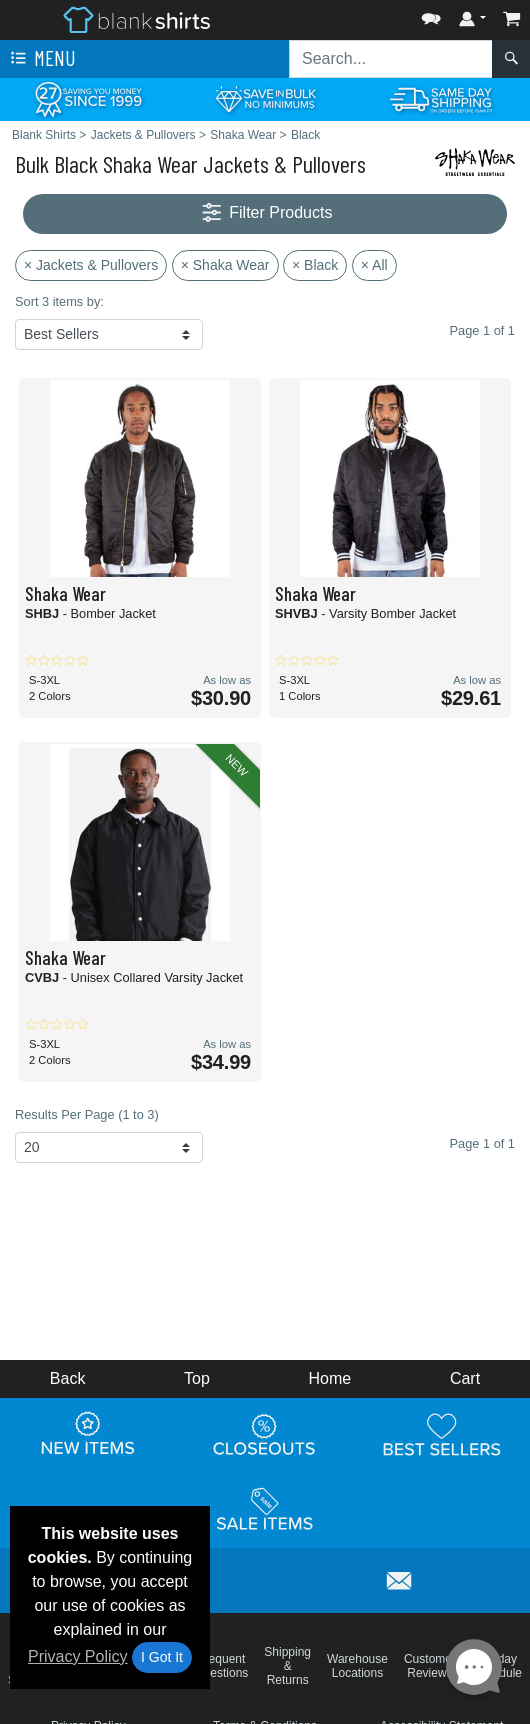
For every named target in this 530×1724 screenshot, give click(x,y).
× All (374, 265)
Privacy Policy (78, 1656)
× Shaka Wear (225, 265)
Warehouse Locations (357, 1666)
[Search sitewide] (391, 59)
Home (330, 1378)
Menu (41, 59)
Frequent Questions (221, 1666)
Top (197, 1378)
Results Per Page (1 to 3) (87, 1114)
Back (68, 1378)
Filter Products (265, 213)
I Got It (162, 1657)
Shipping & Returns (287, 1666)
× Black (315, 265)
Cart (465, 1378)
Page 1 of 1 (482, 1143)
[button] (431, 14)
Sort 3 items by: (59, 301)
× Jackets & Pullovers (91, 265)
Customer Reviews (430, 1666)
